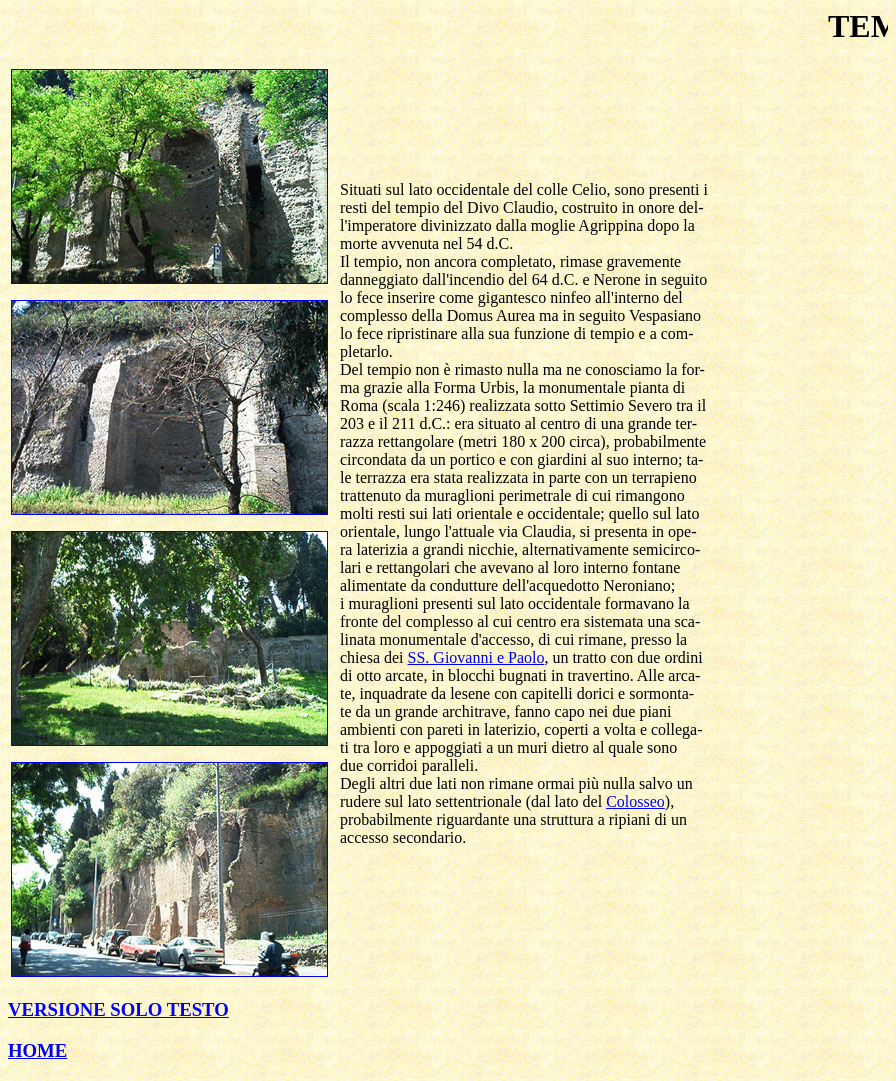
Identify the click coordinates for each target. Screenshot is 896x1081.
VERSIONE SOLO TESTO (118, 1009)
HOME (37, 1050)
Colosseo (635, 801)
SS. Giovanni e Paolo (476, 657)
